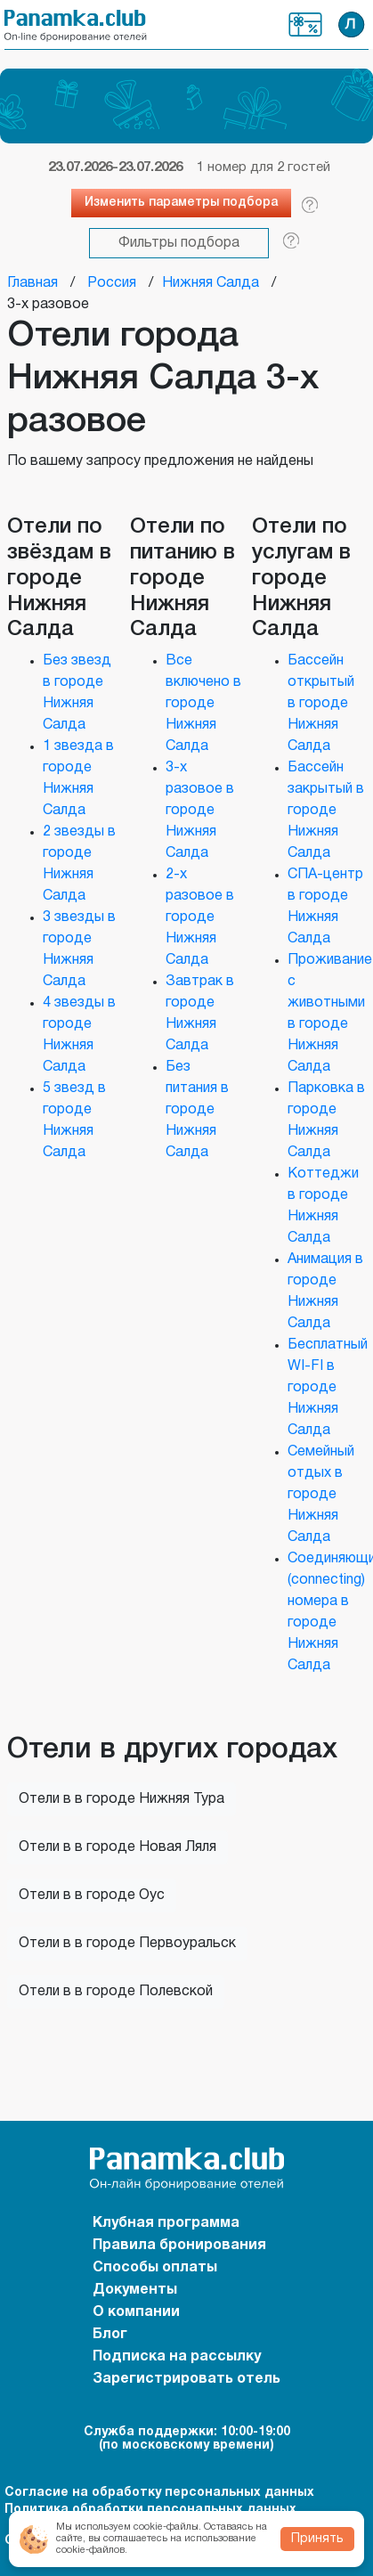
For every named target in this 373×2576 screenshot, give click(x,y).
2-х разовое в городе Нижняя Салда (200, 917)
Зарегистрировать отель (186, 2379)
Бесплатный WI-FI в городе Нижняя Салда (328, 1388)
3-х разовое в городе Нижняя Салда (200, 811)
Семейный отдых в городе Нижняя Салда (321, 1495)
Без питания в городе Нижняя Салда (197, 1110)
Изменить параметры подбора (181, 202)
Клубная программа (305, 24)
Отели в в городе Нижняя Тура (121, 1799)
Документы (135, 2290)
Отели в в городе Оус (92, 1895)
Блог (110, 2334)
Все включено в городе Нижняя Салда (203, 704)
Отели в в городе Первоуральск (127, 1943)
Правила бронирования (179, 2245)
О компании (136, 2312)
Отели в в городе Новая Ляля (117, 1847)
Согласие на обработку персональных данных (159, 2493)
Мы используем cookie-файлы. (128, 2527)
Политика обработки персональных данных (150, 2509)
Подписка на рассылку (177, 2357)
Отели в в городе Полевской (116, 1991)
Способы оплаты (155, 2268)
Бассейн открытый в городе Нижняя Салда (321, 704)
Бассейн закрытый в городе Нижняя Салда (326, 811)
